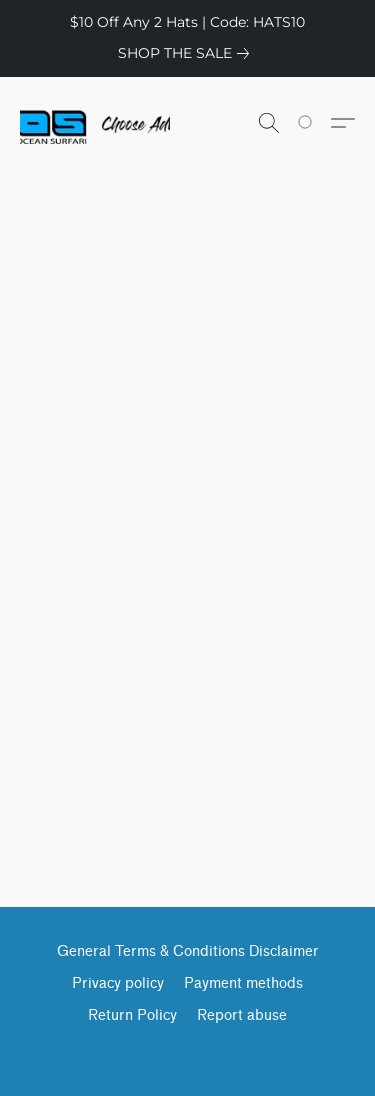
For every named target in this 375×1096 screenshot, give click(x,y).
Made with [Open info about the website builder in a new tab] (187, 1052)
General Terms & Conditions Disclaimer (188, 951)
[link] (187, 53)
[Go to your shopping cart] (316, 123)
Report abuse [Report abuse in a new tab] (242, 1015)
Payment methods (243, 983)
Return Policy (132, 1015)
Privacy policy (118, 983)
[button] (95, 123)
